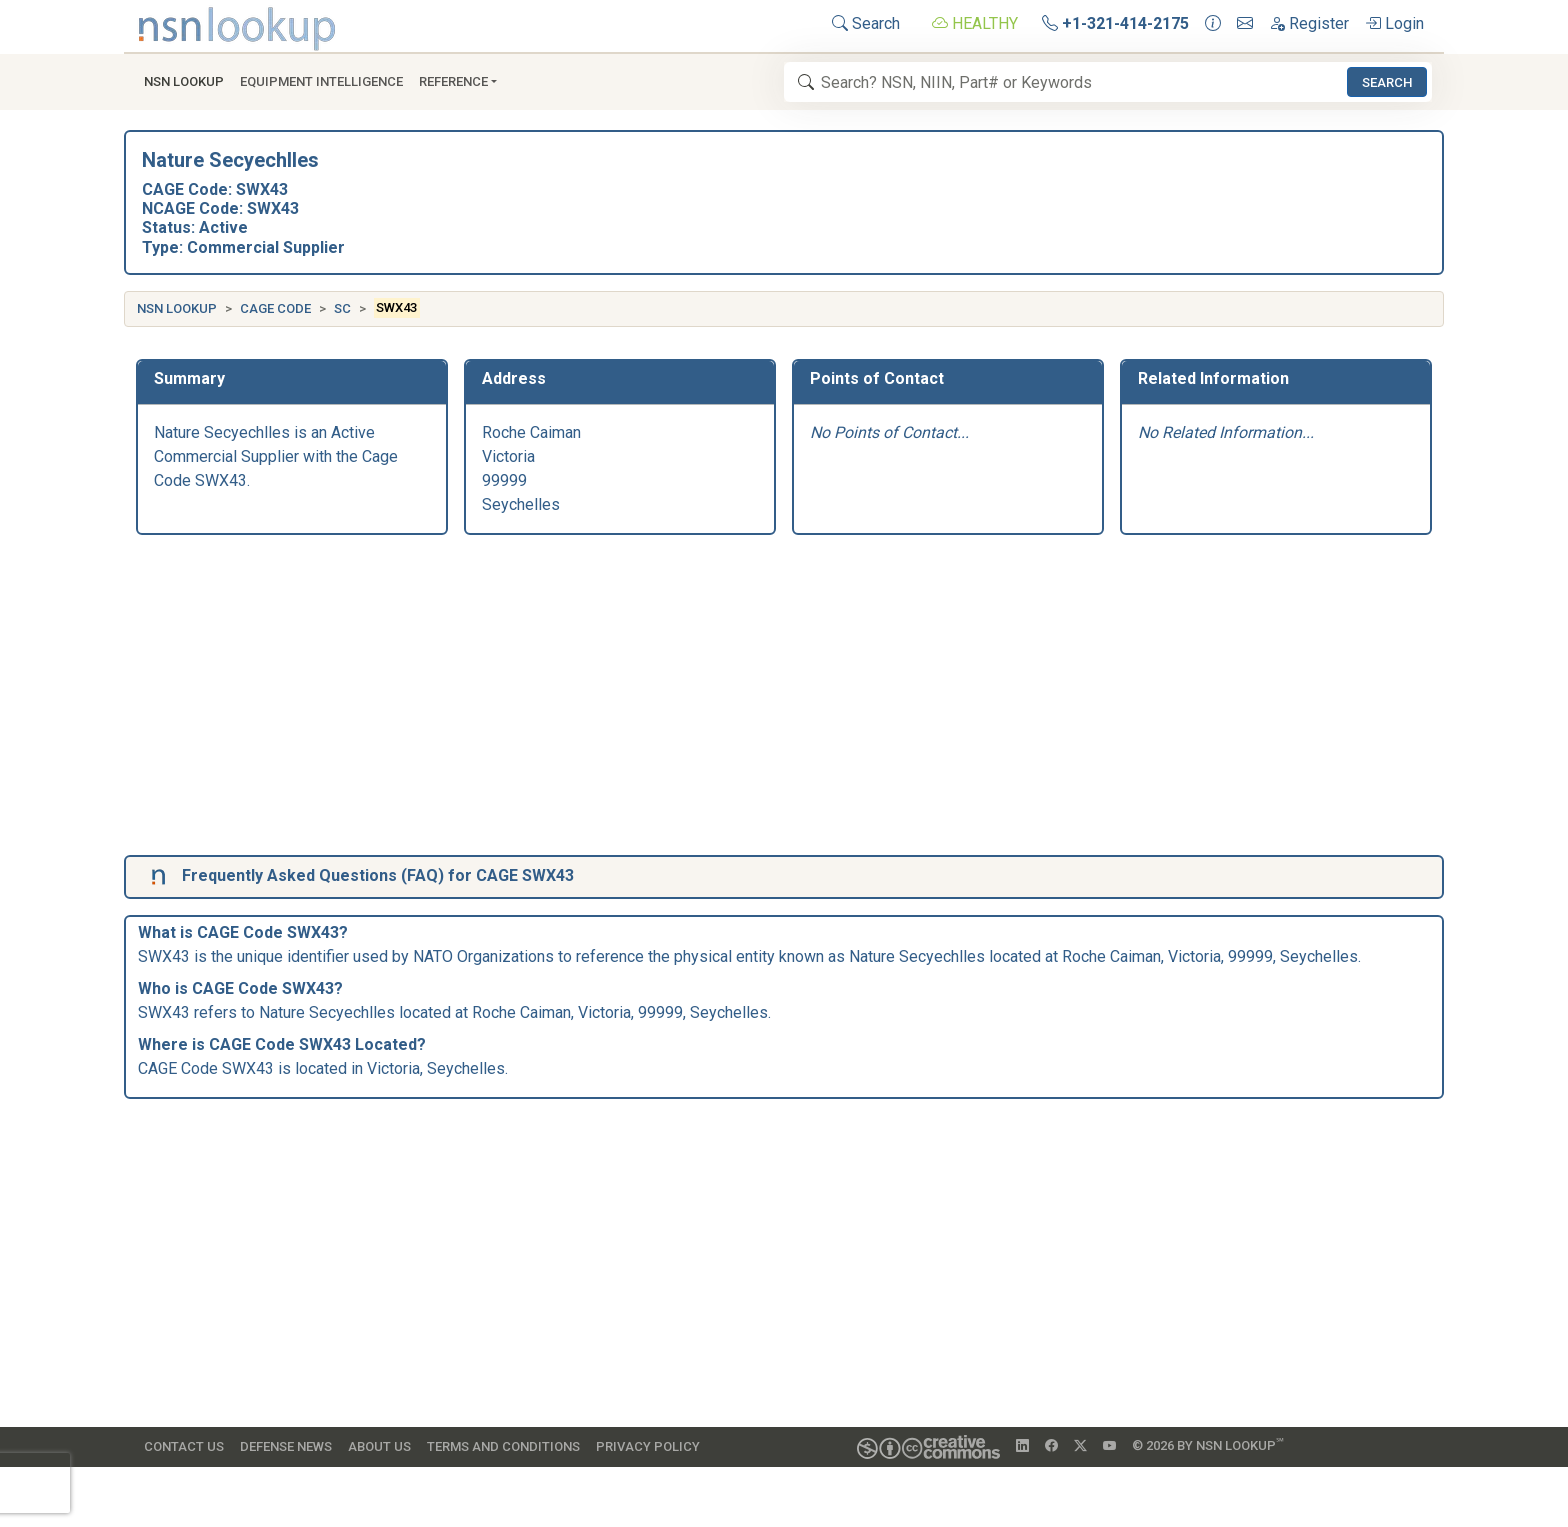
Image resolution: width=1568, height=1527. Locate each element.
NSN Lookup (177, 308)
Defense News (286, 1446)
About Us (379, 1446)
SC (342, 308)
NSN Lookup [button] (184, 81)
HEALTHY (975, 23)
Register (1309, 23)
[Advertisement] (736, 699)
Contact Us (184, 1446)
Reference (453, 81)
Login (1394, 23)
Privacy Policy (648, 1446)
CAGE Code (275, 308)
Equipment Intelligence (321, 81)
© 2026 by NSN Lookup (1208, 1444)
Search (866, 23)
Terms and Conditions (503, 1446)
